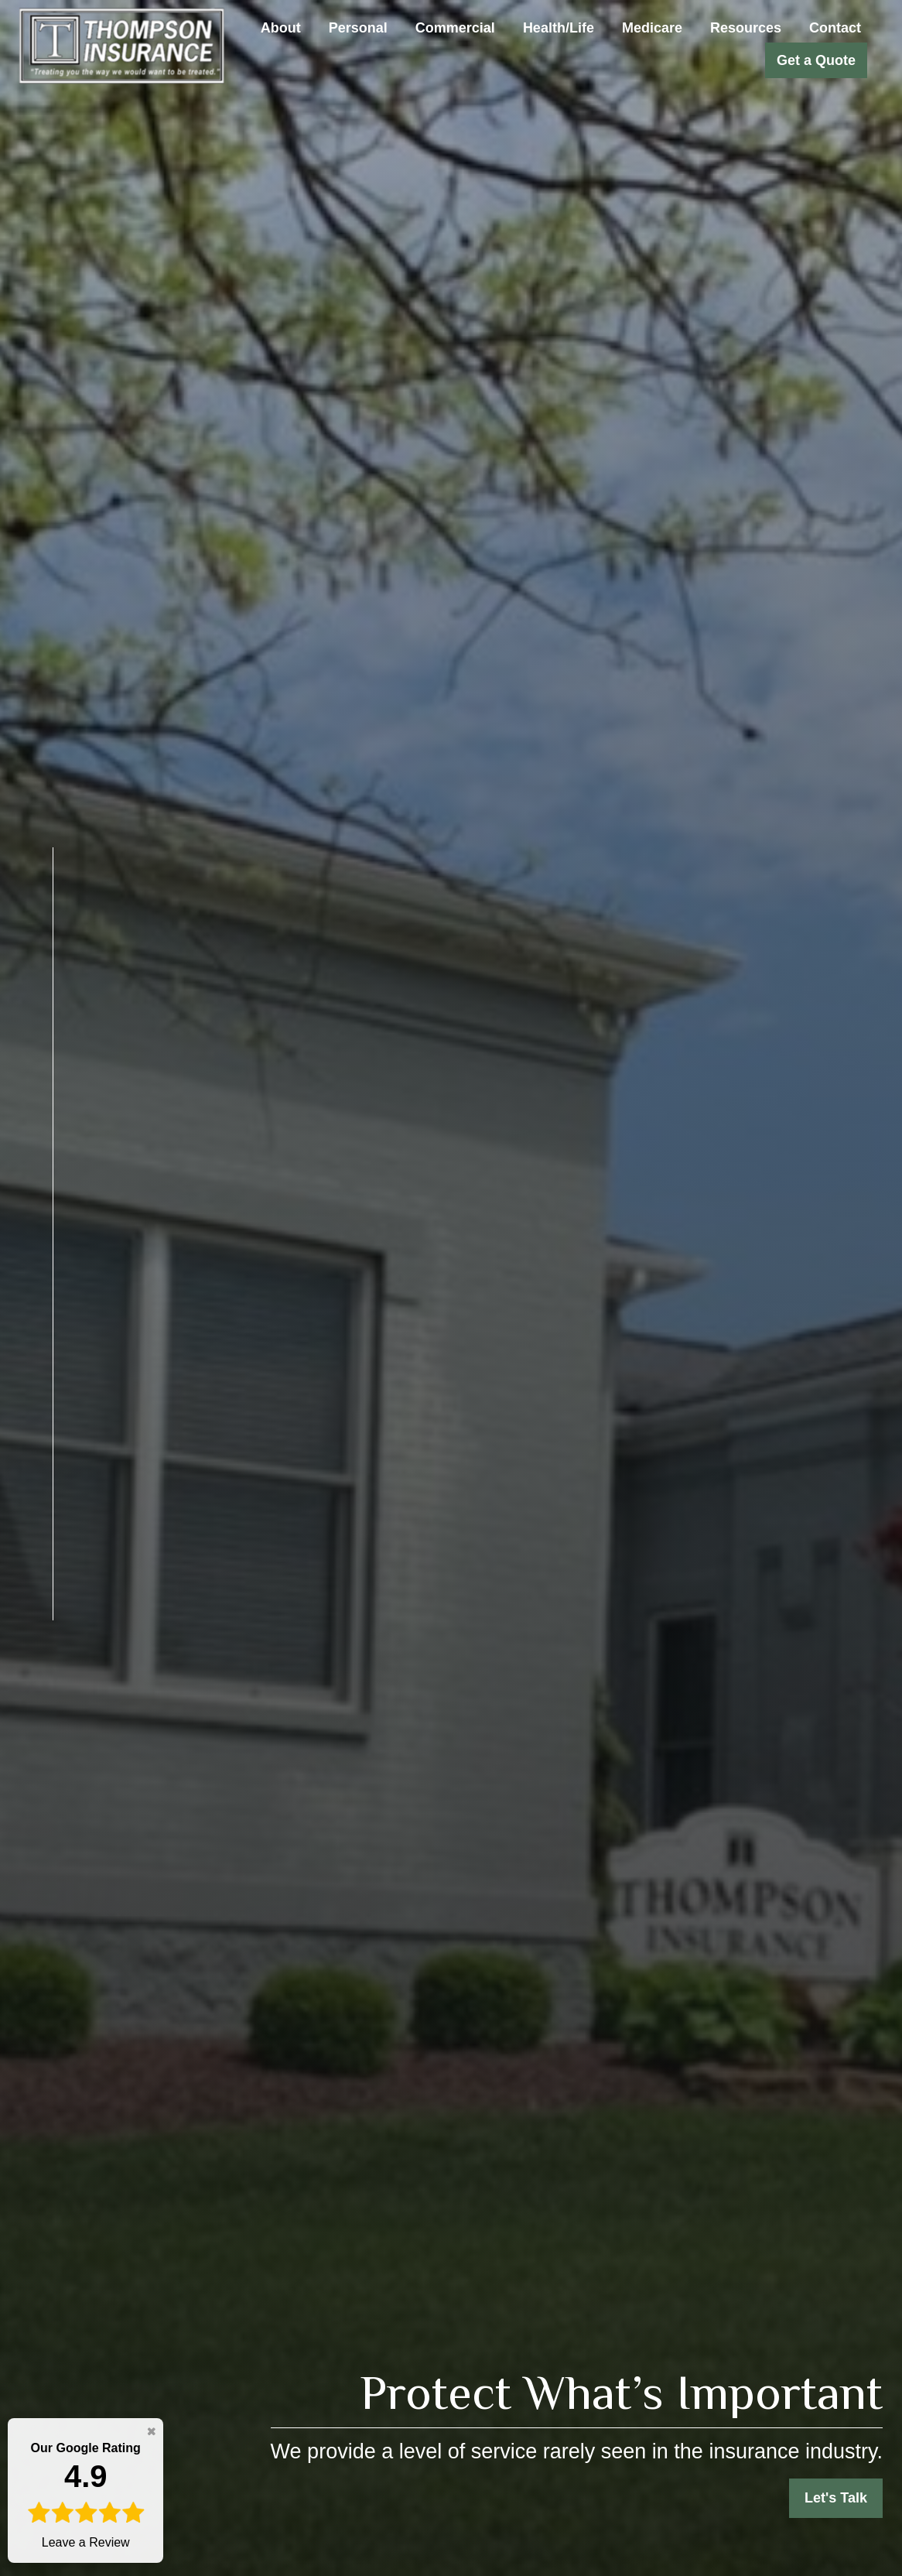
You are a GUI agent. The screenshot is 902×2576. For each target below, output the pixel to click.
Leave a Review (85, 2494)
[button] (281, 28)
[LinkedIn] (19, 1720)
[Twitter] (31, 1690)
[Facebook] (50, 1660)
